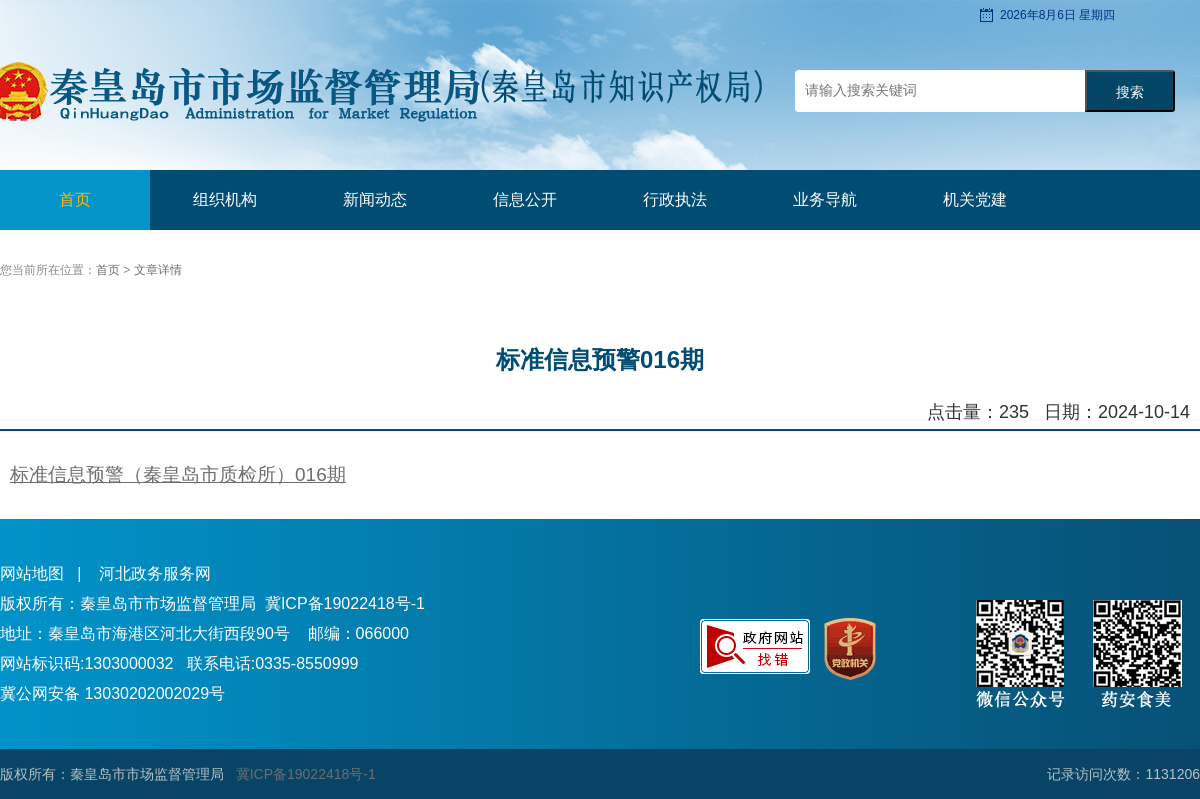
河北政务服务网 (155, 573)
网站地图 (32, 573)
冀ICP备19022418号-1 (345, 603)
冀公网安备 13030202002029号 (112, 693)
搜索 (1130, 92)
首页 (75, 199)
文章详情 (158, 270)
